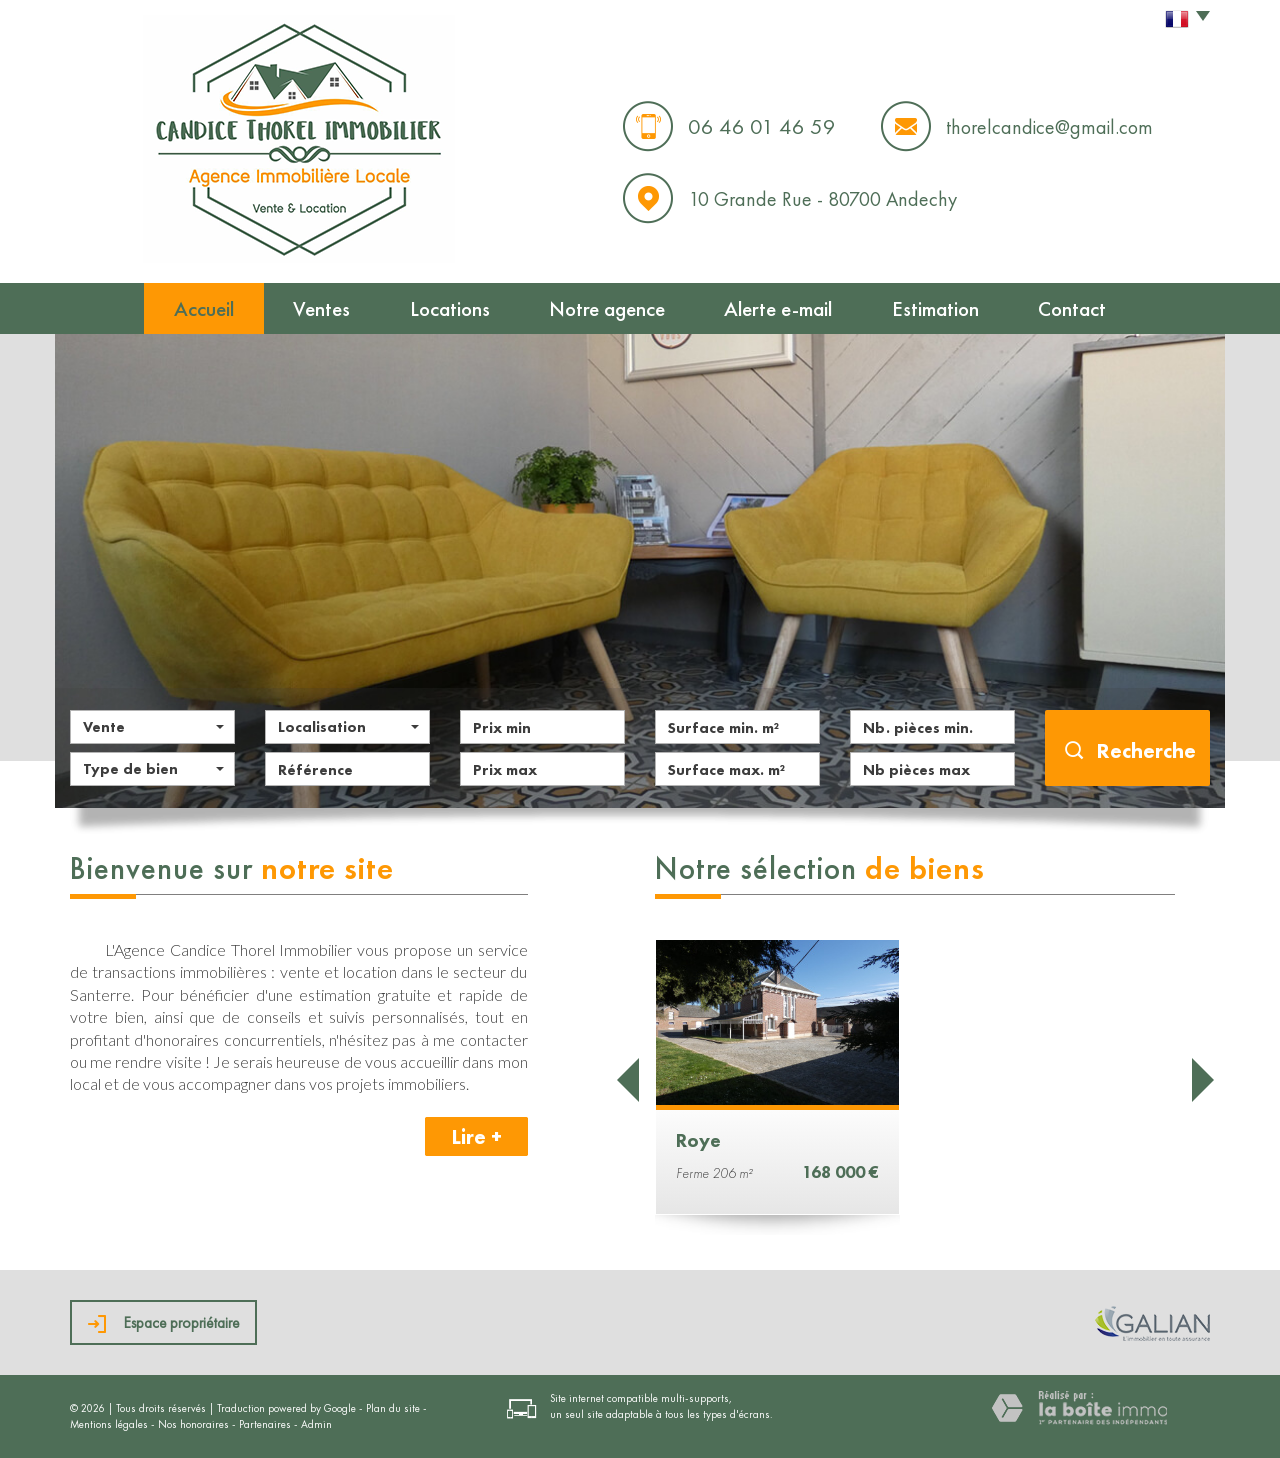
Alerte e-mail (778, 308)
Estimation (935, 308)
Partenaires (265, 1424)
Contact (1072, 308)
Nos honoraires (193, 1424)
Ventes (321, 308)
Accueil (204, 308)
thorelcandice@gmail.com (1049, 127)
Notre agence (607, 308)
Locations (450, 308)
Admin (316, 1424)
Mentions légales (109, 1424)
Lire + (476, 1136)
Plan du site (393, 1408)
